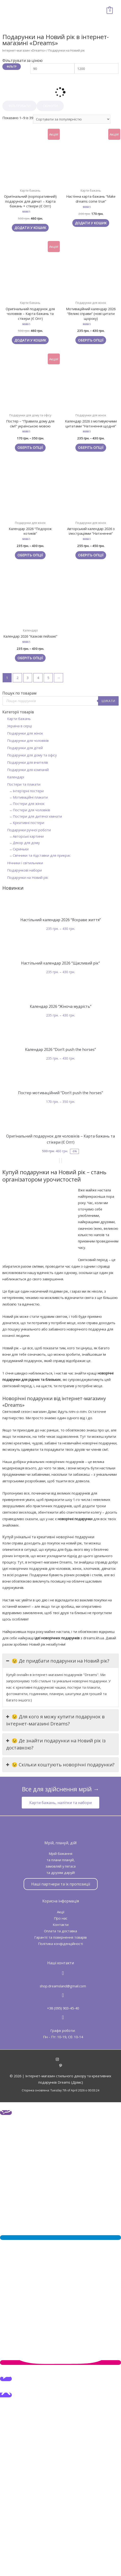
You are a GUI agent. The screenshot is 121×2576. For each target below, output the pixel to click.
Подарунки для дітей (25, 747)
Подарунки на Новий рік (27, 877)
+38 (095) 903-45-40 (63, 2008)
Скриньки (21, 849)
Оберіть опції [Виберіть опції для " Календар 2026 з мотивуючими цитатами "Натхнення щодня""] (91, 447)
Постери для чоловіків (31, 810)
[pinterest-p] (60, 2066)
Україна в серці (19, 725)
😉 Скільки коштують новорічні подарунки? (60, 1764)
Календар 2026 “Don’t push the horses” (60, 1049)
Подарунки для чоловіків (28, 740)
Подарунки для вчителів (27, 762)
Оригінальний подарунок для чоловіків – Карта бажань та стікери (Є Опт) (60, 1139)
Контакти (61, 1924)
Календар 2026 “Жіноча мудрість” (60, 1006)
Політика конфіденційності (60, 1943)
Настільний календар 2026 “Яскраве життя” (60, 919)
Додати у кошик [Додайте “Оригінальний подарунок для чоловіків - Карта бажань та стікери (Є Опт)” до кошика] (30, 340)
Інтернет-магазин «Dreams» (24, 50)
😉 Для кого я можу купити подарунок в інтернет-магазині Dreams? (55, 1720)
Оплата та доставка (60, 1931)
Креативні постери (28, 822)
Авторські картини (28, 836)
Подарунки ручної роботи (29, 830)
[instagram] (61, 2059)
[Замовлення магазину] (71, 119)
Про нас (60, 1918)
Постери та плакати (23, 784)
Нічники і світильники (25, 862)
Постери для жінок (28, 803)
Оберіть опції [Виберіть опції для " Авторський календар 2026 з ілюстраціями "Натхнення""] (91, 555)
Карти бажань (19, 718)
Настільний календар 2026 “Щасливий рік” (60, 963)
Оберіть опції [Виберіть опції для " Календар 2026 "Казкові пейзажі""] (30, 657)
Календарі (15, 777)
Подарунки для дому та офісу (32, 755)
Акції (60, 1911)
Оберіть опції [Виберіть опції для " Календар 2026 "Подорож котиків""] (30, 555)
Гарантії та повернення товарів (60, 1937)
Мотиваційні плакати (30, 797)
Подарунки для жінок (25, 733)
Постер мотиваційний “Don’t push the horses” (60, 1092)
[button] (60, 1802)
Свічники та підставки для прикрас (42, 855)
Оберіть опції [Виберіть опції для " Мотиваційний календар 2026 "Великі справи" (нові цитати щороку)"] (91, 340)
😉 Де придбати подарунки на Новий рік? (57, 1660)
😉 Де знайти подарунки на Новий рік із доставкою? (56, 1744)
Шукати (108, 701)
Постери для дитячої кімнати (37, 816)
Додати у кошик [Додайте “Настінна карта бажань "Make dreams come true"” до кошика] (91, 223)
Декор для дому (26, 842)
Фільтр (12, 66)
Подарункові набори (24, 870)
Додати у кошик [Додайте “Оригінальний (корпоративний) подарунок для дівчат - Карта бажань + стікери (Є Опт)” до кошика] (30, 227)
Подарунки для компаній (28, 769)
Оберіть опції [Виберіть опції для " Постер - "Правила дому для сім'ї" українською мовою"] (30, 447)
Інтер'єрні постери (28, 790)
